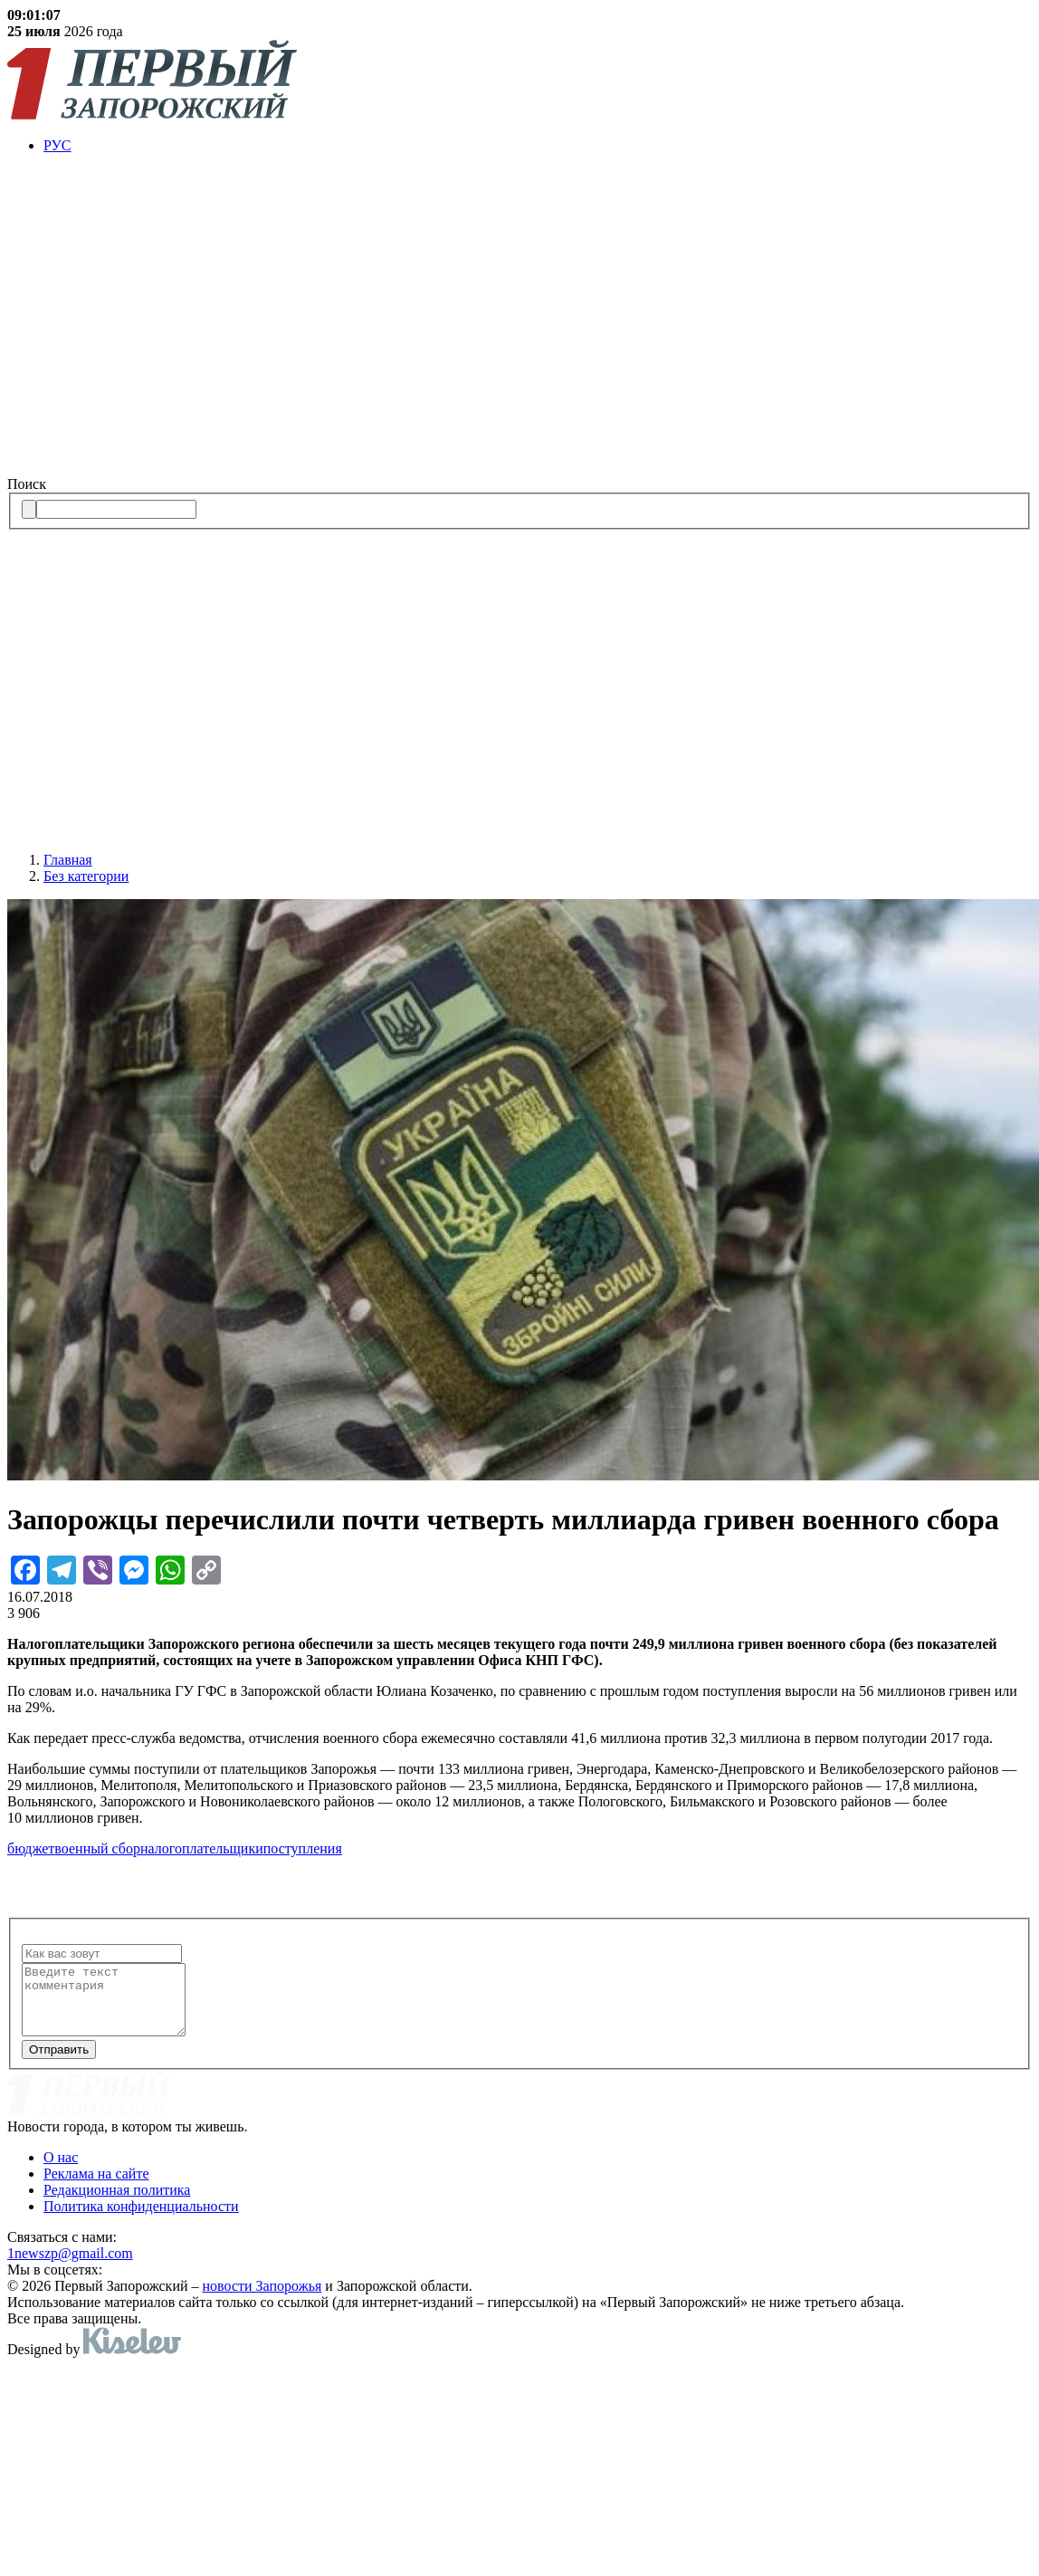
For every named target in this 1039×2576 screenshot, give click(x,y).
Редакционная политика (116, 2203)
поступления (302, 1848)
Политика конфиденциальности (141, 2219)
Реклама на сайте (95, 2187)
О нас (60, 2171)
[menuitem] (537, 146)
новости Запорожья (262, 2299)
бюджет (30, 1848)
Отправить (59, 2063)
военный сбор (97, 1848)
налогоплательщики (201, 1848)
